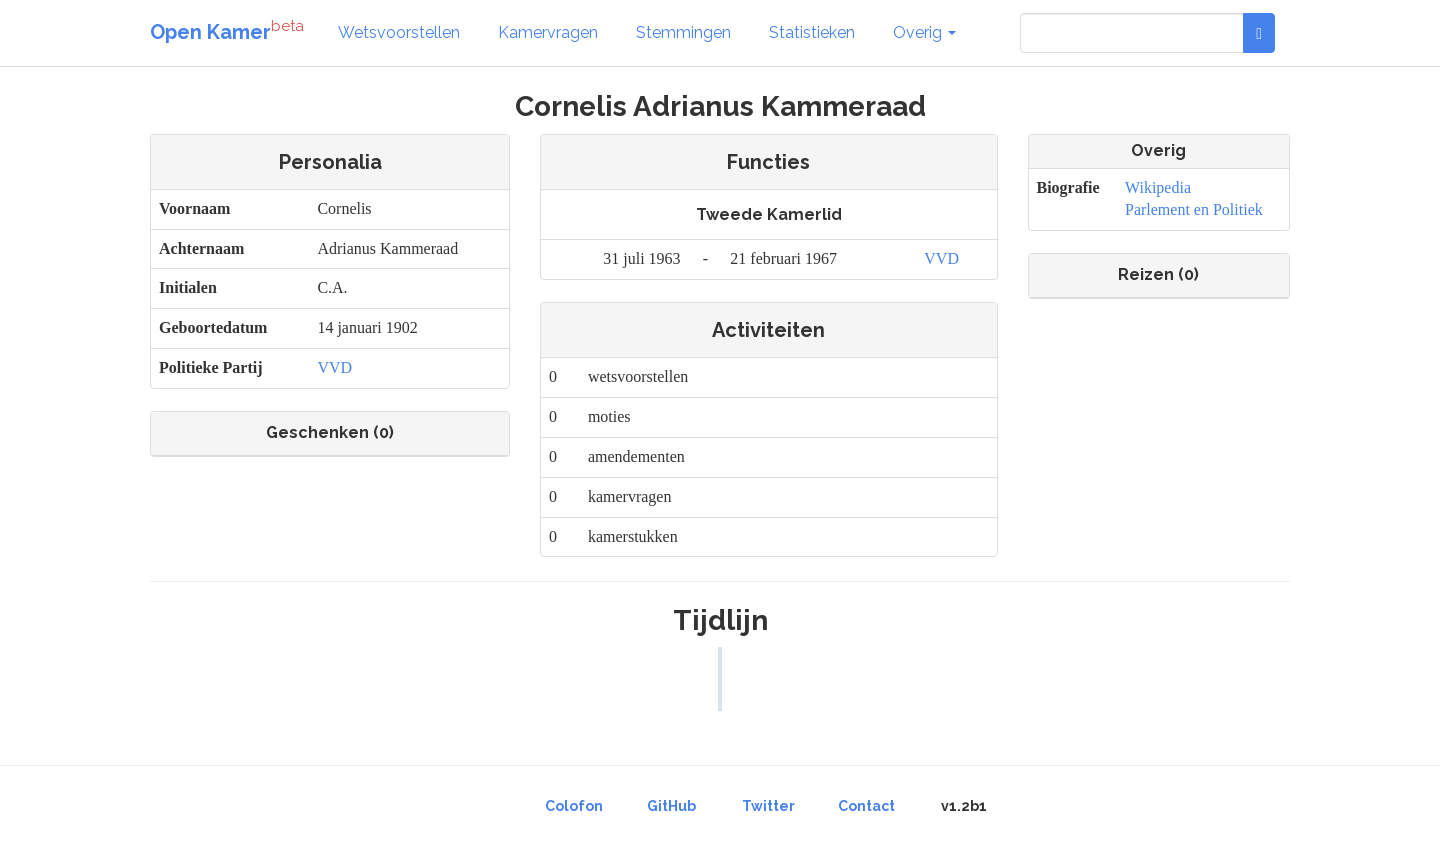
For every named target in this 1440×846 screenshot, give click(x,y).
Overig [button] (924, 32)
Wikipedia (1158, 187)
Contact (866, 806)
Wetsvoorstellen (399, 32)
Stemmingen (683, 32)
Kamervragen (548, 32)
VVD (334, 367)
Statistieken (812, 32)
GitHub (671, 806)
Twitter (768, 806)
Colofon (574, 806)
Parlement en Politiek (1194, 209)
